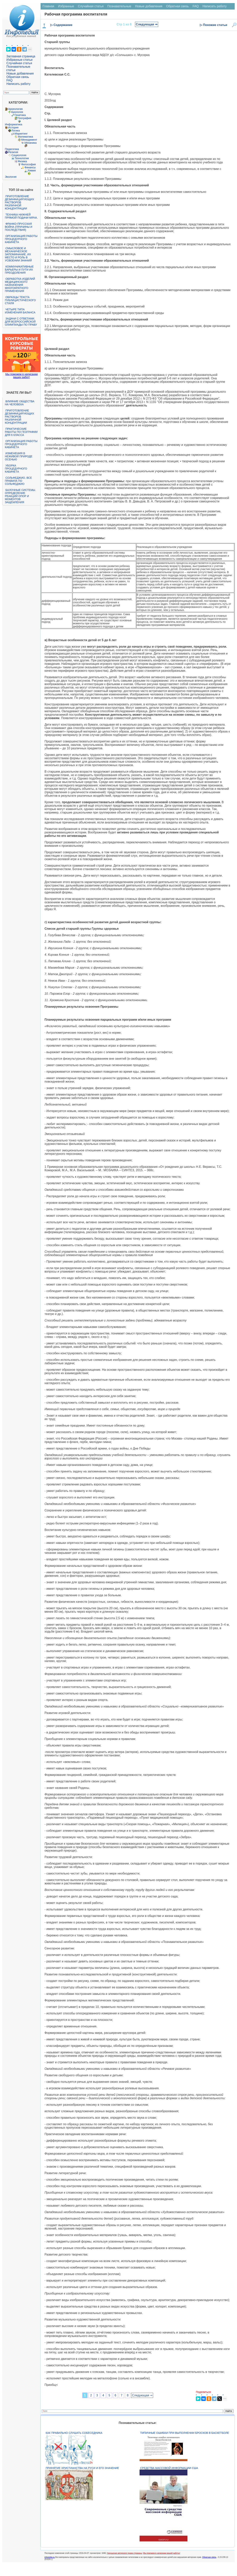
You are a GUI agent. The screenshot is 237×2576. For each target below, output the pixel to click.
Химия (32, 170)
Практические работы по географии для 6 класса (21, 431)
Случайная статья (19, 63)
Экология (10, 176)
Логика (15, 130)
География (24, 118)
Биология (17, 112)
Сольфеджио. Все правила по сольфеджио (18, 480)
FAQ (9, 80)
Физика (22, 161)
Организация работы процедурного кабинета (21, 239)
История (13, 127)
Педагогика (12, 149)
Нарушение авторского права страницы (124, 2553)
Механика (30, 142)
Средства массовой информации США (169, 2468)
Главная (48, 6)
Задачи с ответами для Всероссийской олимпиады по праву (21, 321)
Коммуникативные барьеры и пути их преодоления (19, 269)
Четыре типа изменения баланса (20, 311)
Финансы (30, 167)
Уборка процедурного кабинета (16, 468)
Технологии (22, 158)
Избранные (66, 6)
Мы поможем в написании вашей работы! (161, 2553)
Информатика (13, 124)
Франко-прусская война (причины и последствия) (18, 226)
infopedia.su (49, 2557)
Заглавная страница (20, 56)
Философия (28, 164)
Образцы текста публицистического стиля (20, 300)
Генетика (20, 115)
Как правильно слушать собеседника (74, 2432)
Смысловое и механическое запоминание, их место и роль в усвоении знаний (18, 254)
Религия (13, 152)
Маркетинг (21, 133)
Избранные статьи (19, 59)
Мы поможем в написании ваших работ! (21, 376)
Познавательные (119, 6)
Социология (18, 155)
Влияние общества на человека (19, 403)
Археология (15, 108)
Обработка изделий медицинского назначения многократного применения (20, 285)
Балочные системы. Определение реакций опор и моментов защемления (20, 496)
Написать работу (18, 83)
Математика (25, 136)
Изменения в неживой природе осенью (18, 456)
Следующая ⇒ (146, 24)
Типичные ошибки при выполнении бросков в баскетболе (184, 2432)
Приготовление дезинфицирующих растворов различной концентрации (19, 202)
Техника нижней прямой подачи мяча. (21, 216)
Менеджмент (29, 139)
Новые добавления (20, 73)
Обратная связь (17, 77)
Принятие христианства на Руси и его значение (82, 2468)
